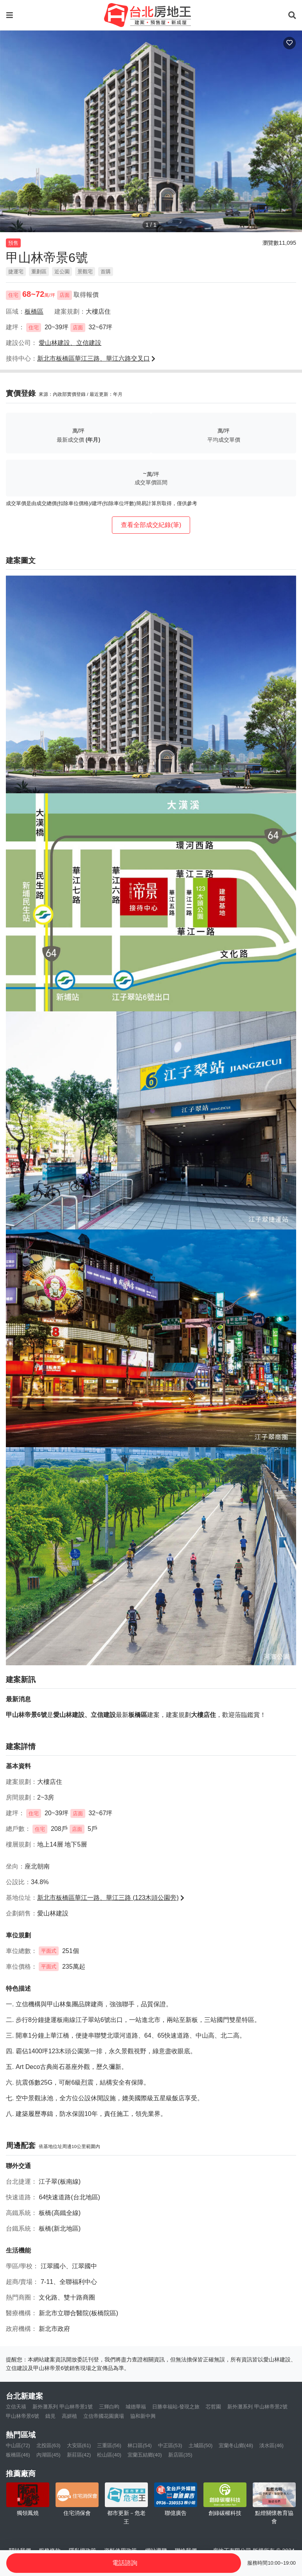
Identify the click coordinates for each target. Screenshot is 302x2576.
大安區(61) (79, 2445)
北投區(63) (48, 2445)
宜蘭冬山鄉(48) (236, 2445)
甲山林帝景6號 (22, 2416)
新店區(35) (180, 2455)
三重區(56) (109, 2445)
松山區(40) (109, 2455)
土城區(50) (201, 2445)
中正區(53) (170, 2445)
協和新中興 (143, 2416)
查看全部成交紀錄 (151, 525)
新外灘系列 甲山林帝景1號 (62, 2407)
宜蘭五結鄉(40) (145, 2455)
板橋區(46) (18, 2455)
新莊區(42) (79, 2455)
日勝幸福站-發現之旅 (176, 2407)
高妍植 (69, 2416)
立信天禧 (16, 2407)
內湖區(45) (48, 2455)
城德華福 (136, 2407)
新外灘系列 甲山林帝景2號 (257, 2407)
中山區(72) (18, 2445)
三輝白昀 (109, 2407)
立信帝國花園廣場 (103, 2416)
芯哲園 (213, 2407)
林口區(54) (140, 2445)
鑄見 (50, 2416)
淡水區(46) (271, 2445)
